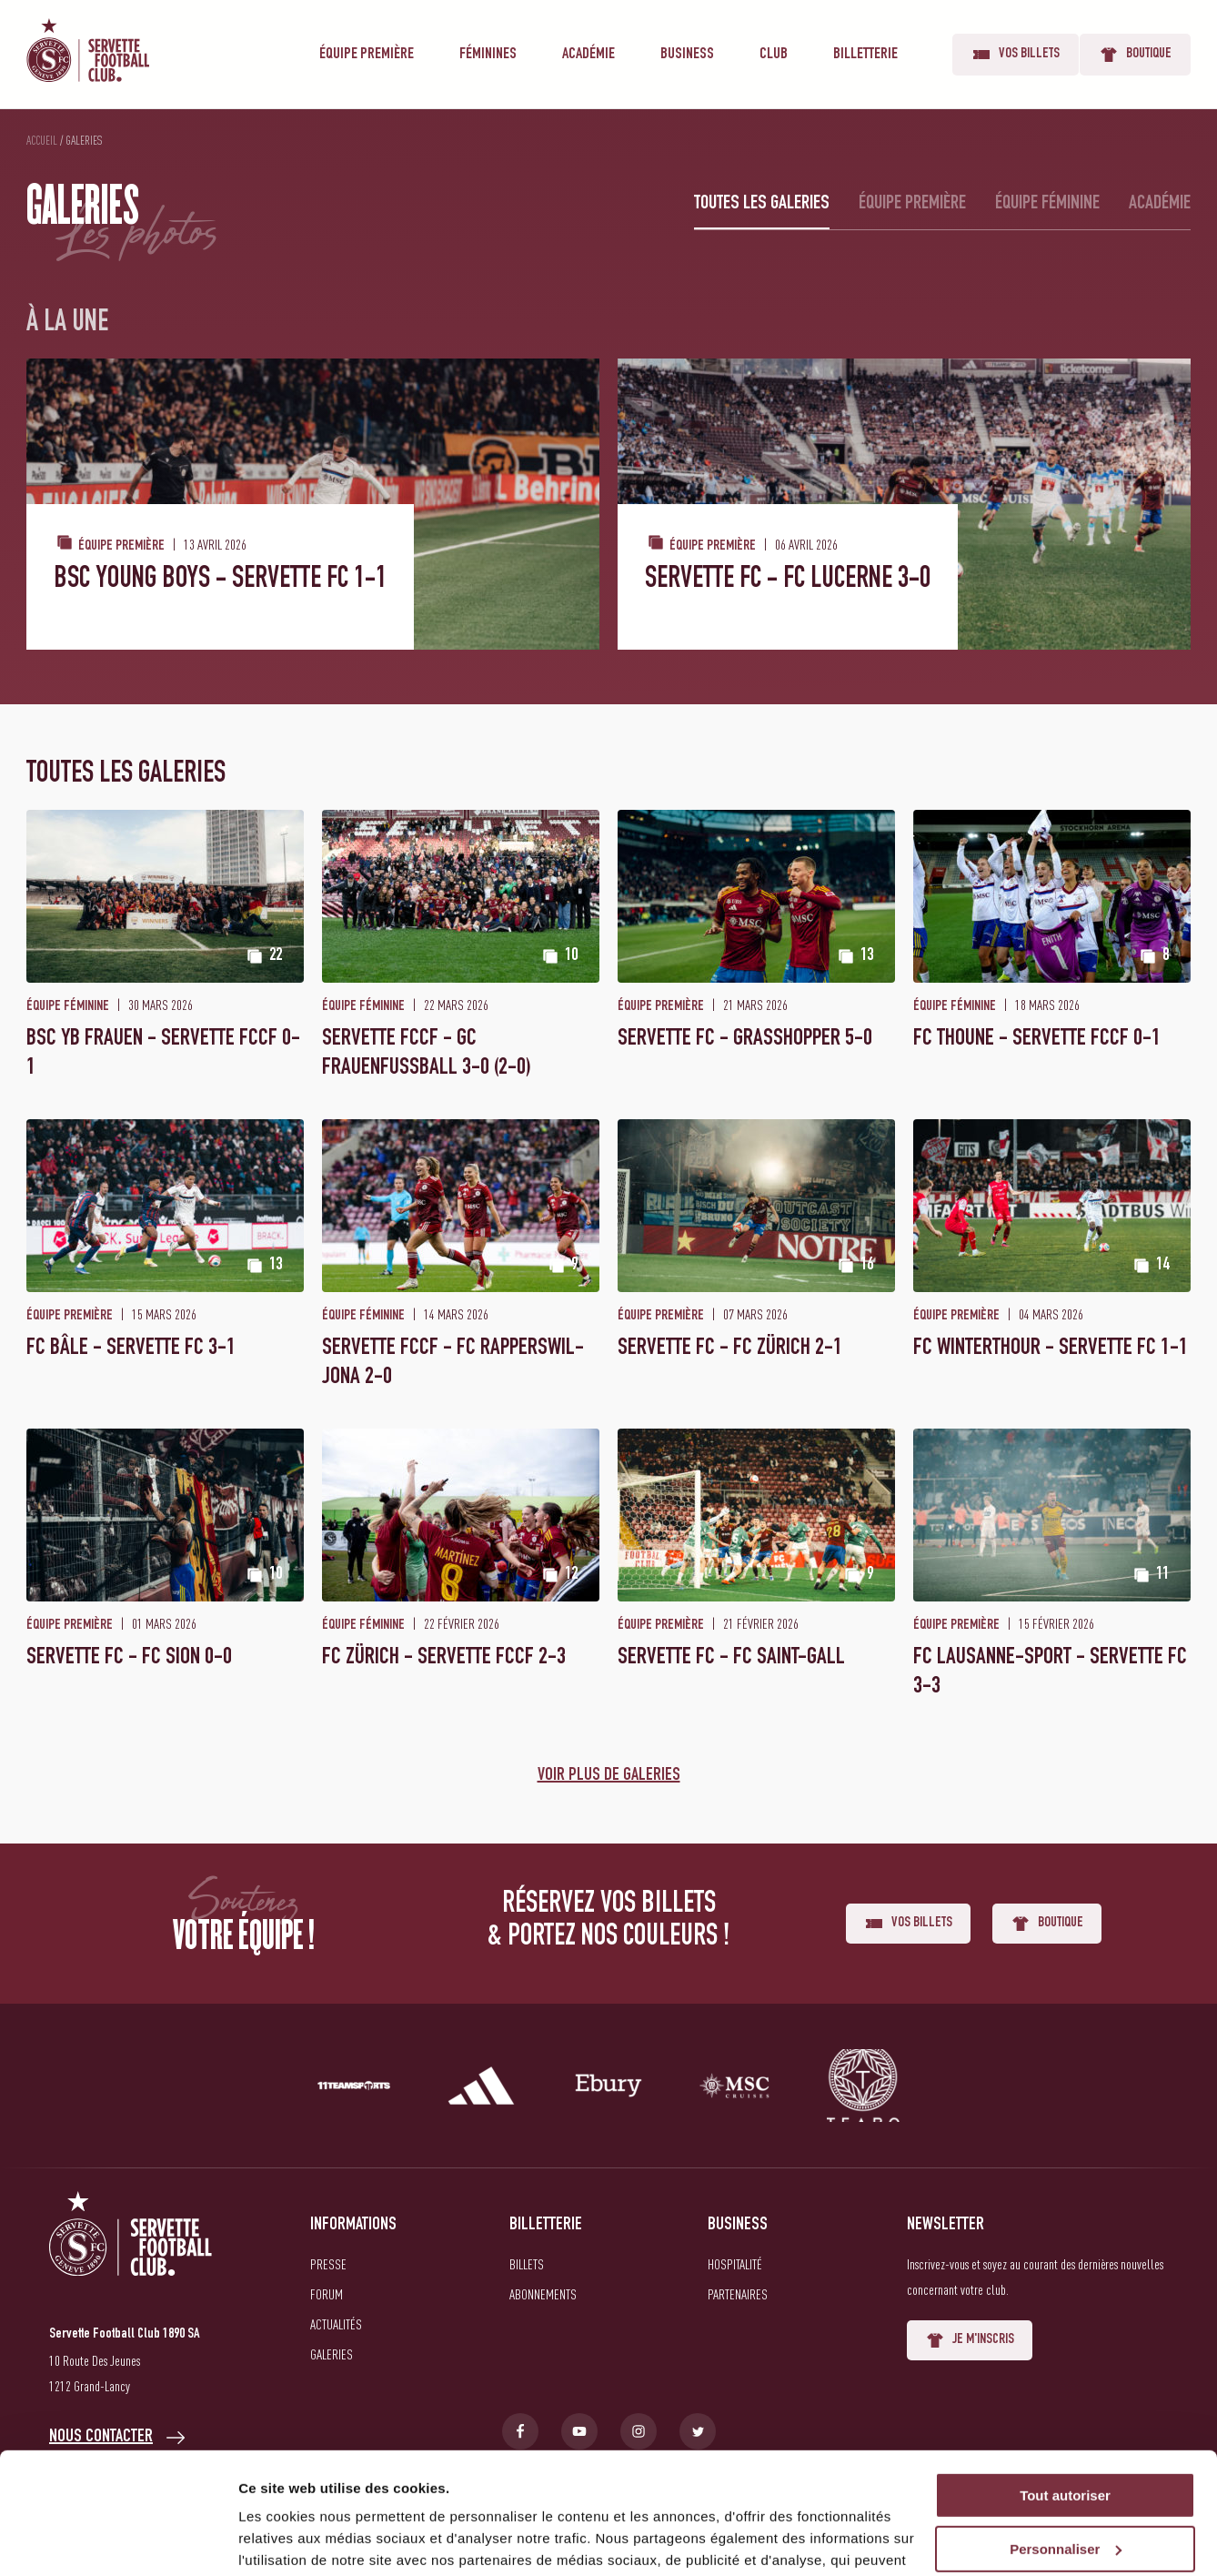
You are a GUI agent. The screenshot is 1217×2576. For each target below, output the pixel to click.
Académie (588, 54)
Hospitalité (735, 2264)
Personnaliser (1065, 2435)
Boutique (1135, 54)
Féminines (488, 54)
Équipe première (366, 54)
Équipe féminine (1047, 204)
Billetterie (865, 54)
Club (773, 54)
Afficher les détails (299, 2540)
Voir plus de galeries (609, 1776)
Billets (526, 2264)
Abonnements (543, 2294)
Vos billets (1015, 54)
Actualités (336, 2324)
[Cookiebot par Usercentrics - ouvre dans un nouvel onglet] (117, 2540)
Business (687, 54)
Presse (328, 2264)
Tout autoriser (1065, 2381)
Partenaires (738, 2294)
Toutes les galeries (762, 204)
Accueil (41, 140)
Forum (326, 2294)
